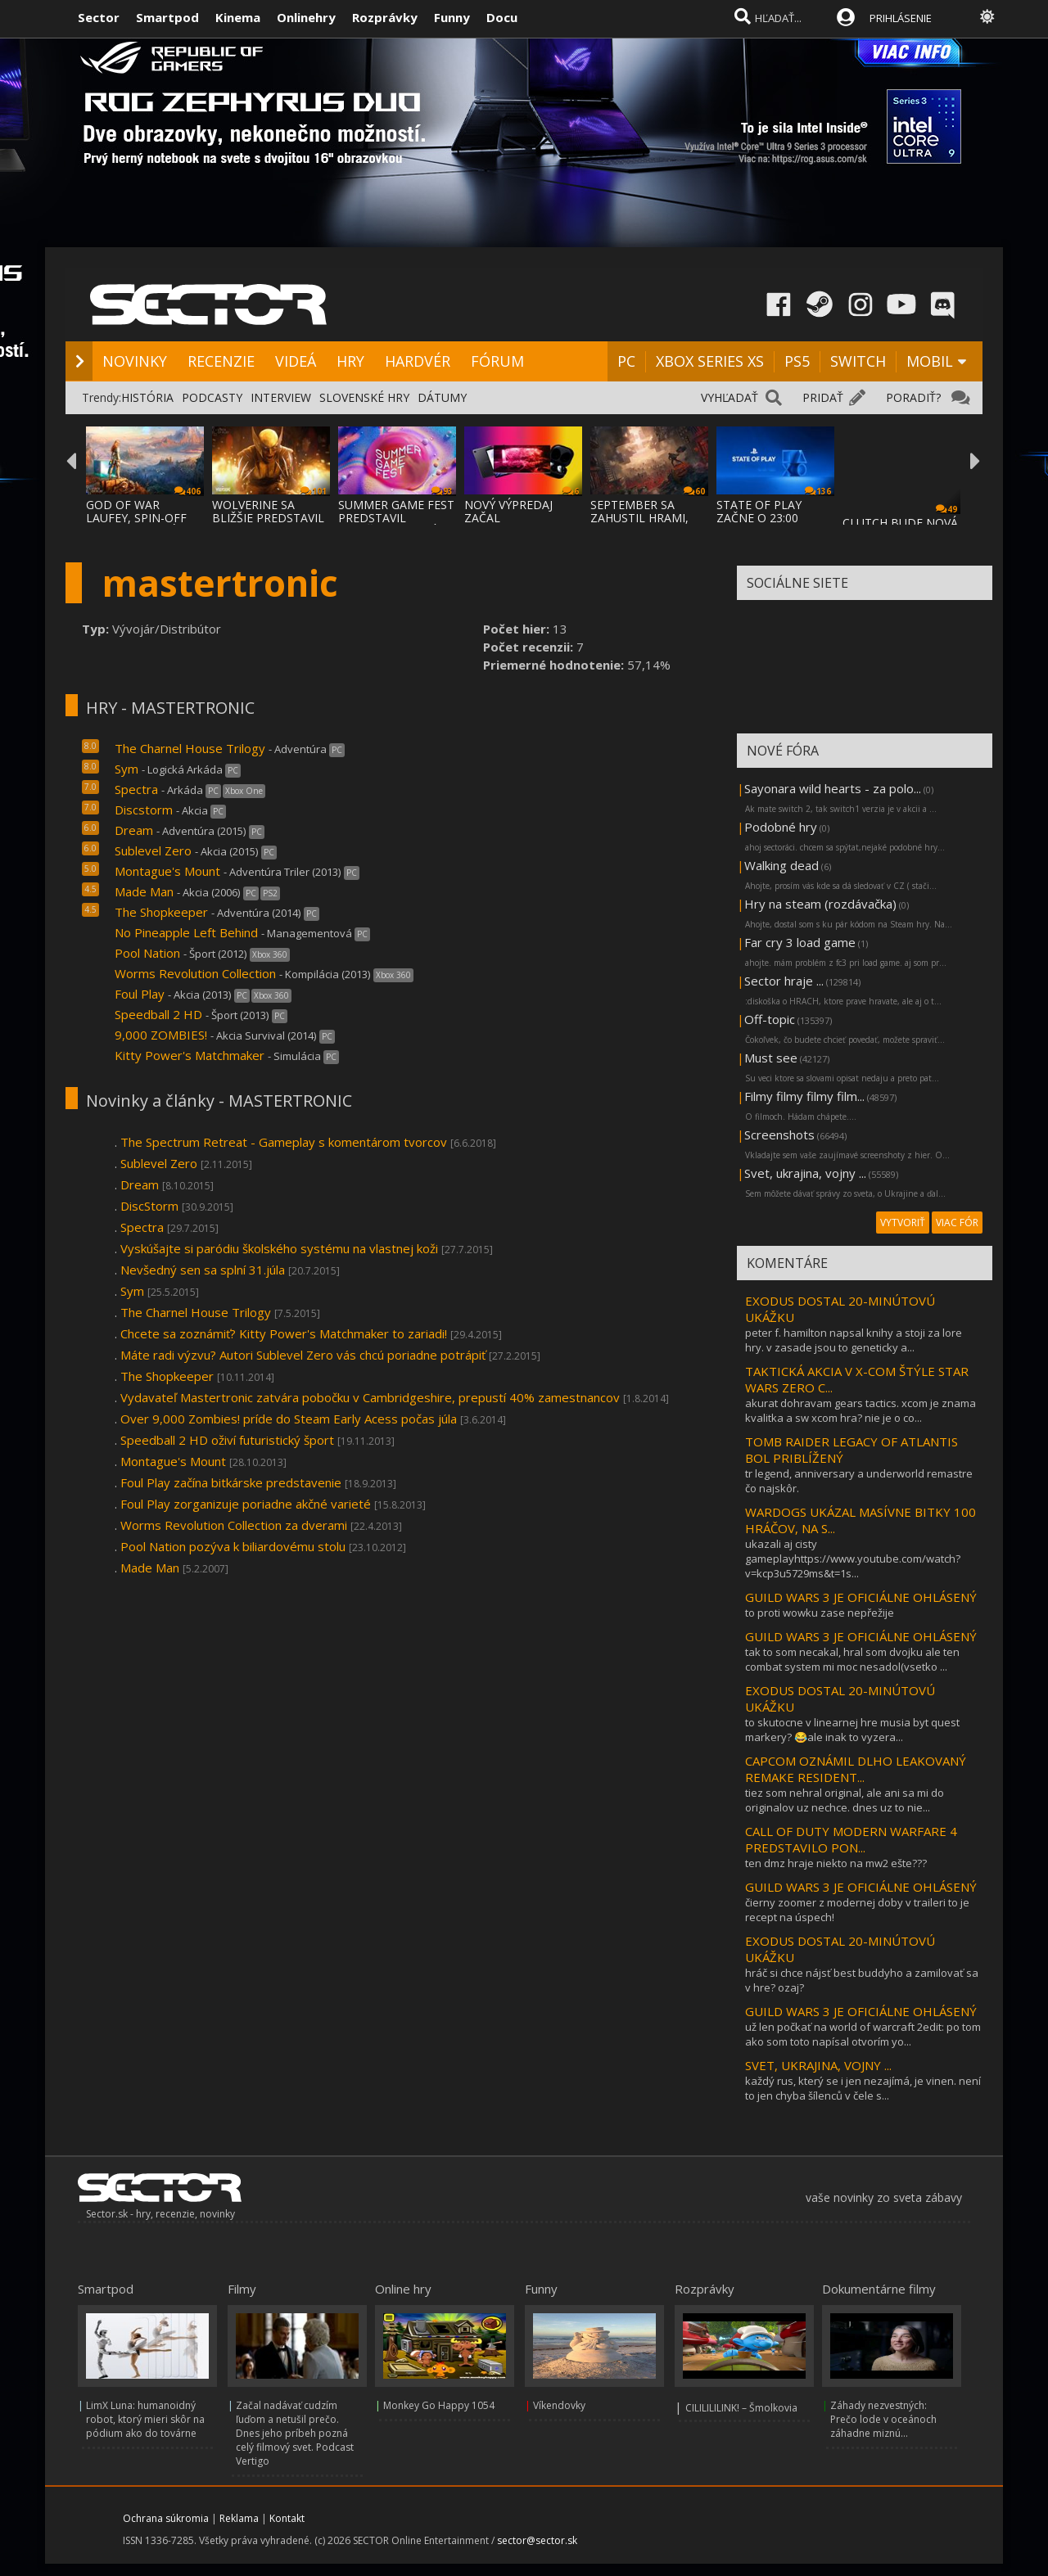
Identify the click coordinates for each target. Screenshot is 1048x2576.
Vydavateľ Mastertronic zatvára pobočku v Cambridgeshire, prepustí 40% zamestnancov (370, 1397)
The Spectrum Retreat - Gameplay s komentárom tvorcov (283, 1142)
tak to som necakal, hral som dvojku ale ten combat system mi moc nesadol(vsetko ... (852, 1659)
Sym (126, 768)
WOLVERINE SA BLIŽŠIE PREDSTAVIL (268, 511)
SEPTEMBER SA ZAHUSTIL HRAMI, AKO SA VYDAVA (639, 518)
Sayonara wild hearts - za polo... (832, 788)
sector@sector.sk (537, 2540)
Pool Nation (147, 953)
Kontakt (287, 2518)
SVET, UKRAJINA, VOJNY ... (818, 2065)
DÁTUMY (442, 397)
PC (626, 361)
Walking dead (781, 865)
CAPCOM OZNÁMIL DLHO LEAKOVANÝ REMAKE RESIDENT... (855, 1769)
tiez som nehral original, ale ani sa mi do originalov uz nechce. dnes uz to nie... (844, 1800)
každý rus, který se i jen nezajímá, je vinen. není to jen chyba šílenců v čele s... (863, 2088)
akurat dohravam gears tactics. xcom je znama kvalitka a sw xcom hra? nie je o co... (860, 1410)
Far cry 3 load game (800, 942)
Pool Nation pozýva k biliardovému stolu (233, 1546)
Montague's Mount (167, 871)
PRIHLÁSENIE (901, 18)
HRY (350, 361)
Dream (134, 830)
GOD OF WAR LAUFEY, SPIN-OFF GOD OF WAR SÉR (136, 518)
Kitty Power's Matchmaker (189, 1055)
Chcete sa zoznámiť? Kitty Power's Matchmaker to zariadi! (283, 1333)
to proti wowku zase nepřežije (819, 1612)
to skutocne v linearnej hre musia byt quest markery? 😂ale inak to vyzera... (852, 1729)
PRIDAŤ (822, 397)
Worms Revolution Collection (195, 973)
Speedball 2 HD (158, 1014)
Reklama (239, 2518)
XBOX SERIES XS (710, 361)
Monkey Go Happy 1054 (439, 2405)
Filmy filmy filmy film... (804, 1096)
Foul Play (140, 994)
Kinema (237, 17)
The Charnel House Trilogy (190, 748)
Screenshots (779, 1134)
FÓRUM (497, 361)
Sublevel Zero (153, 850)
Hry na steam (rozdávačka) (820, 904)
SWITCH (858, 361)
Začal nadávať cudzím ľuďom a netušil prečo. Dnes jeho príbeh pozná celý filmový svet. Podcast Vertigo (295, 2433)
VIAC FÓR (957, 1222)
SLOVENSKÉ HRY (364, 397)
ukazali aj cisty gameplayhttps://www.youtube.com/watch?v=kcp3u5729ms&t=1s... (852, 1558)
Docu (501, 17)
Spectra (136, 789)
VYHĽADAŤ (729, 397)
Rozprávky (385, 17)
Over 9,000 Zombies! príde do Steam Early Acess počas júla (288, 1418)
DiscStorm (149, 1206)
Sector (99, 17)
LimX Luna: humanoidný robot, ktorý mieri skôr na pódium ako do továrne (145, 2419)
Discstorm (144, 809)
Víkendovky (559, 2405)
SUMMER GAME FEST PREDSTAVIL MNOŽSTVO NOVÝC (396, 518)
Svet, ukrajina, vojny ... (805, 1173)
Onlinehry (306, 17)
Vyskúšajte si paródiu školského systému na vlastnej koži (279, 1248)
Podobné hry (780, 827)
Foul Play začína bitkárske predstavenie (230, 1482)
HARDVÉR (417, 361)
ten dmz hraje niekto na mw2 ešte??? (836, 1863)
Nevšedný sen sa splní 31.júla (202, 1269)
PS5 (797, 361)
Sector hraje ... (784, 980)
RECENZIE (221, 361)
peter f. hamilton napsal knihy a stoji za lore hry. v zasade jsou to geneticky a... (853, 1340)
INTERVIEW (281, 397)
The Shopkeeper (161, 912)
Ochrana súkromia (166, 2518)
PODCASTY (212, 397)
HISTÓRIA (147, 397)
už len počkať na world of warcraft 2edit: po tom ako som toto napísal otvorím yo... (863, 2034)
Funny (452, 17)
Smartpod (167, 17)
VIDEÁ (295, 361)
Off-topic (769, 1019)
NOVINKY (134, 361)
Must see (770, 1057)
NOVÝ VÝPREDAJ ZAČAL (508, 511)
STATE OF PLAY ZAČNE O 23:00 (759, 511)
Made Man (144, 891)
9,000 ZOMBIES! (161, 1034)
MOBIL (929, 361)
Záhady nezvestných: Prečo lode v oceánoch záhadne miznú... (883, 2419)
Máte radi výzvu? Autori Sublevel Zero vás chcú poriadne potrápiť (303, 1355)
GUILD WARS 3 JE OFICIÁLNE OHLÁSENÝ (861, 1597)
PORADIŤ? (913, 397)
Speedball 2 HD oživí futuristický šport (227, 1440)
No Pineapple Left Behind (186, 932)
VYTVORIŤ (902, 1222)
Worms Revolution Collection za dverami (233, 1525)
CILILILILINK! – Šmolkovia (741, 2408)
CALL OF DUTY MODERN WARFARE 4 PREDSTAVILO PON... (851, 1839)
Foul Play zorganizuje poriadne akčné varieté (245, 1504)
